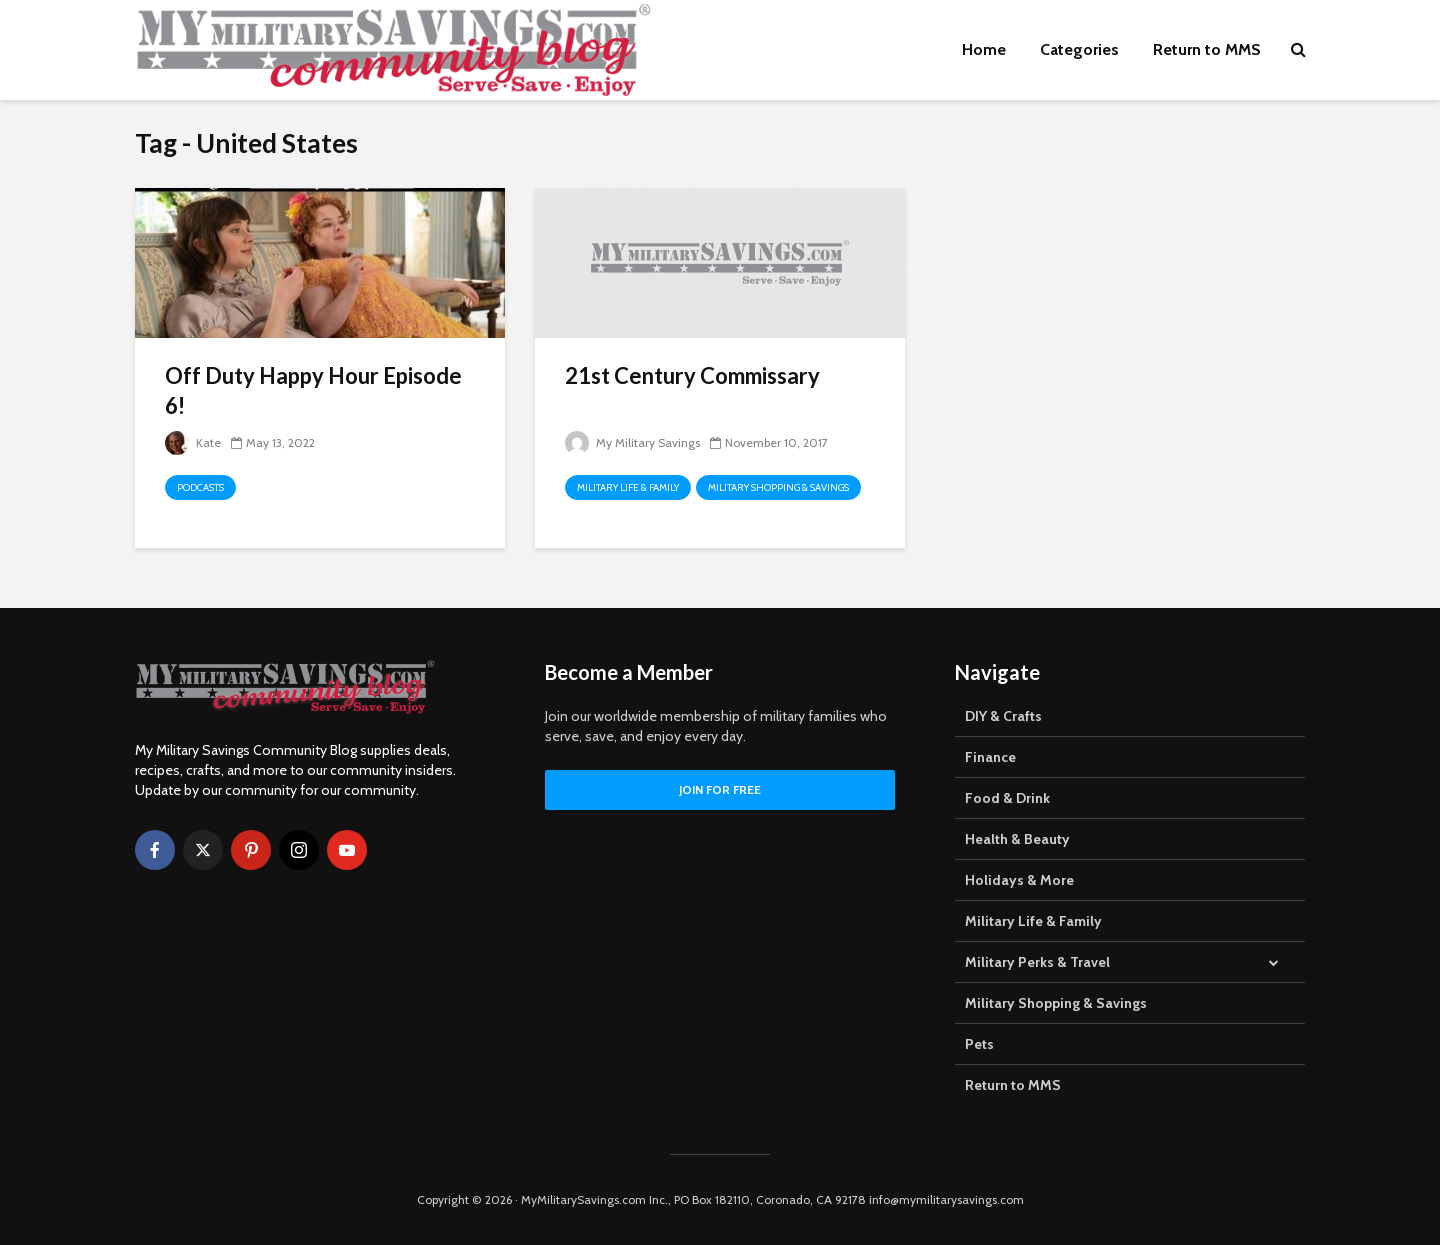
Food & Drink (1007, 798)
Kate (193, 442)
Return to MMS (1207, 49)
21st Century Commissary (692, 375)
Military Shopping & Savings (778, 487)
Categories (1079, 49)
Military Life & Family (628, 487)
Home (984, 49)
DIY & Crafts (1003, 716)
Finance (990, 757)
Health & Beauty (1017, 839)
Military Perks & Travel (1037, 962)
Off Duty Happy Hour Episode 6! (313, 390)
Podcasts (200, 487)
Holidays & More (1019, 880)
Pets (979, 1044)
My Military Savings (632, 442)
